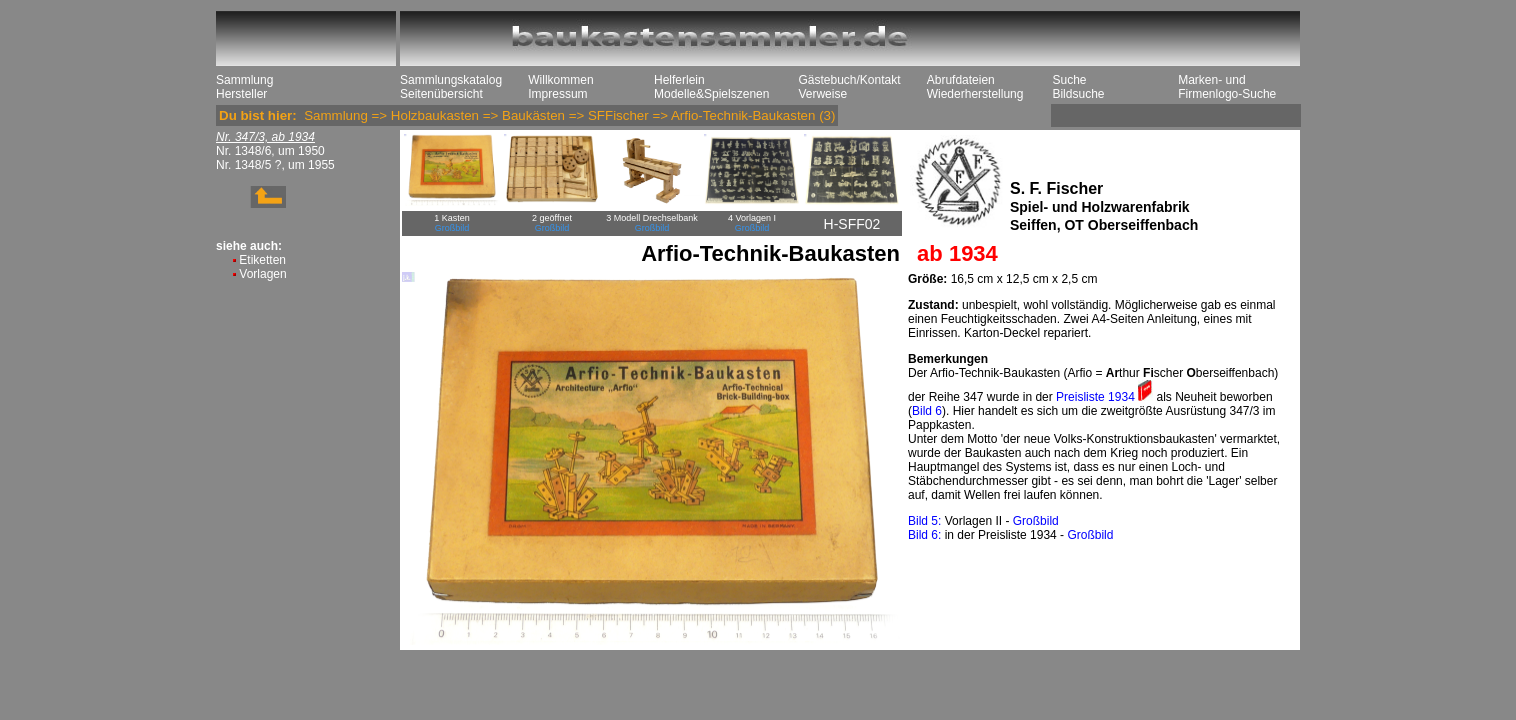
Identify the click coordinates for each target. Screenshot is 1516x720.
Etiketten (262, 260)
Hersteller (241, 94)
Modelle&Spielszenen (711, 94)
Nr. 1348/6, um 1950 (270, 151)
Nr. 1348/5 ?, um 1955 (275, 165)
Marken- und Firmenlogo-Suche (1227, 87)
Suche (1069, 80)
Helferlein (679, 80)
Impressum (557, 94)
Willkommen (560, 80)
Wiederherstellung (975, 94)
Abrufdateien (961, 80)
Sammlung (244, 80)
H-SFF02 (852, 224)
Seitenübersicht (441, 94)
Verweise (822, 94)
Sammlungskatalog (451, 80)
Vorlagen (262, 274)
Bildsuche (1078, 94)
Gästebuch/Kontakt (849, 80)
